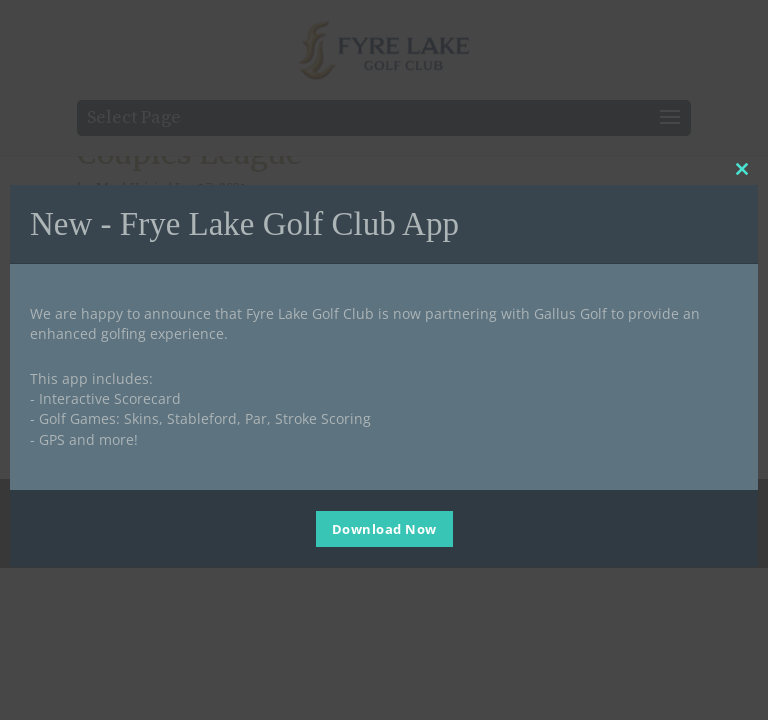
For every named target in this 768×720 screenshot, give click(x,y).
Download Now (384, 529)
